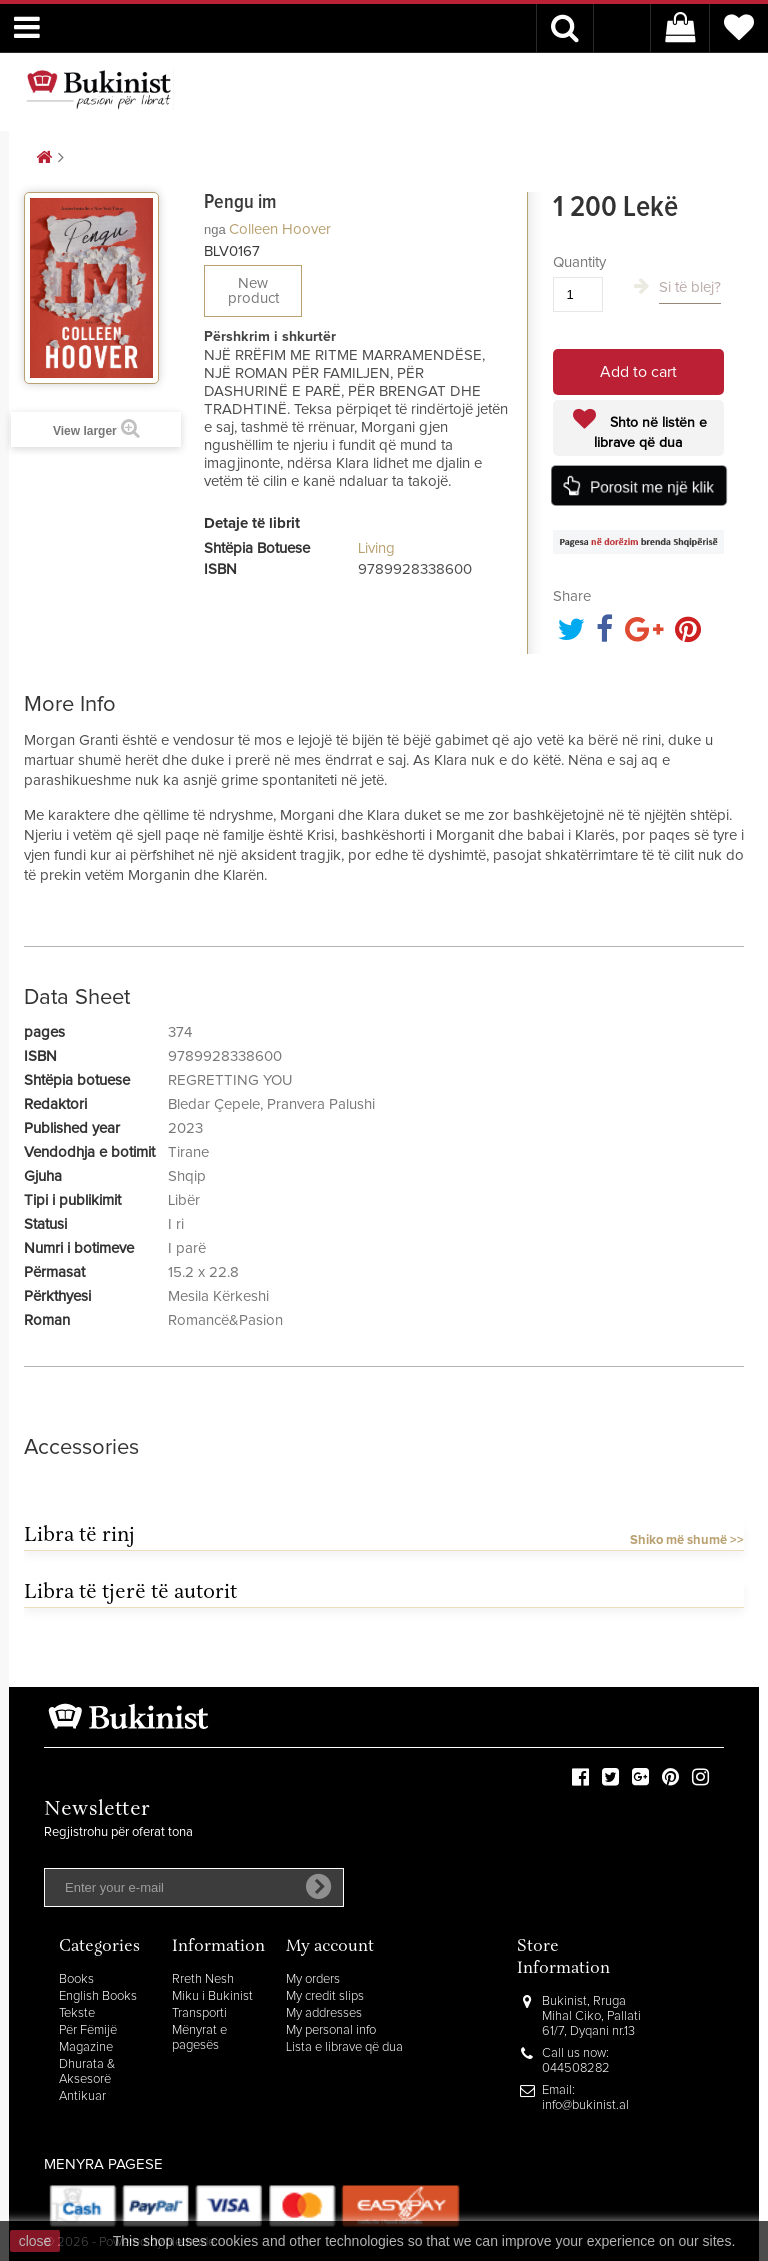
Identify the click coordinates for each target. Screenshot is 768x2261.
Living (376, 548)
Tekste (77, 2013)
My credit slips (325, 1996)
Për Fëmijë (88, 2030)
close (35, 2241)
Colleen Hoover (280, 229)
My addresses (324, 2013)
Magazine (86, 2047)
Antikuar (82, 2096)
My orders (313, 1979)
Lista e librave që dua (344, 2047)
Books (76, 1979)
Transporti (199, 2013)
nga (215, 229)
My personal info (331, 2030)
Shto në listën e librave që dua (650, 433)
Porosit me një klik (652, 487)
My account (330, 1947)
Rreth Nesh (203, 1979)
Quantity (579, 262)
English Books (98, 1996)
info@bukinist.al (585, 2105)
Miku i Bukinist (212, 1996)
